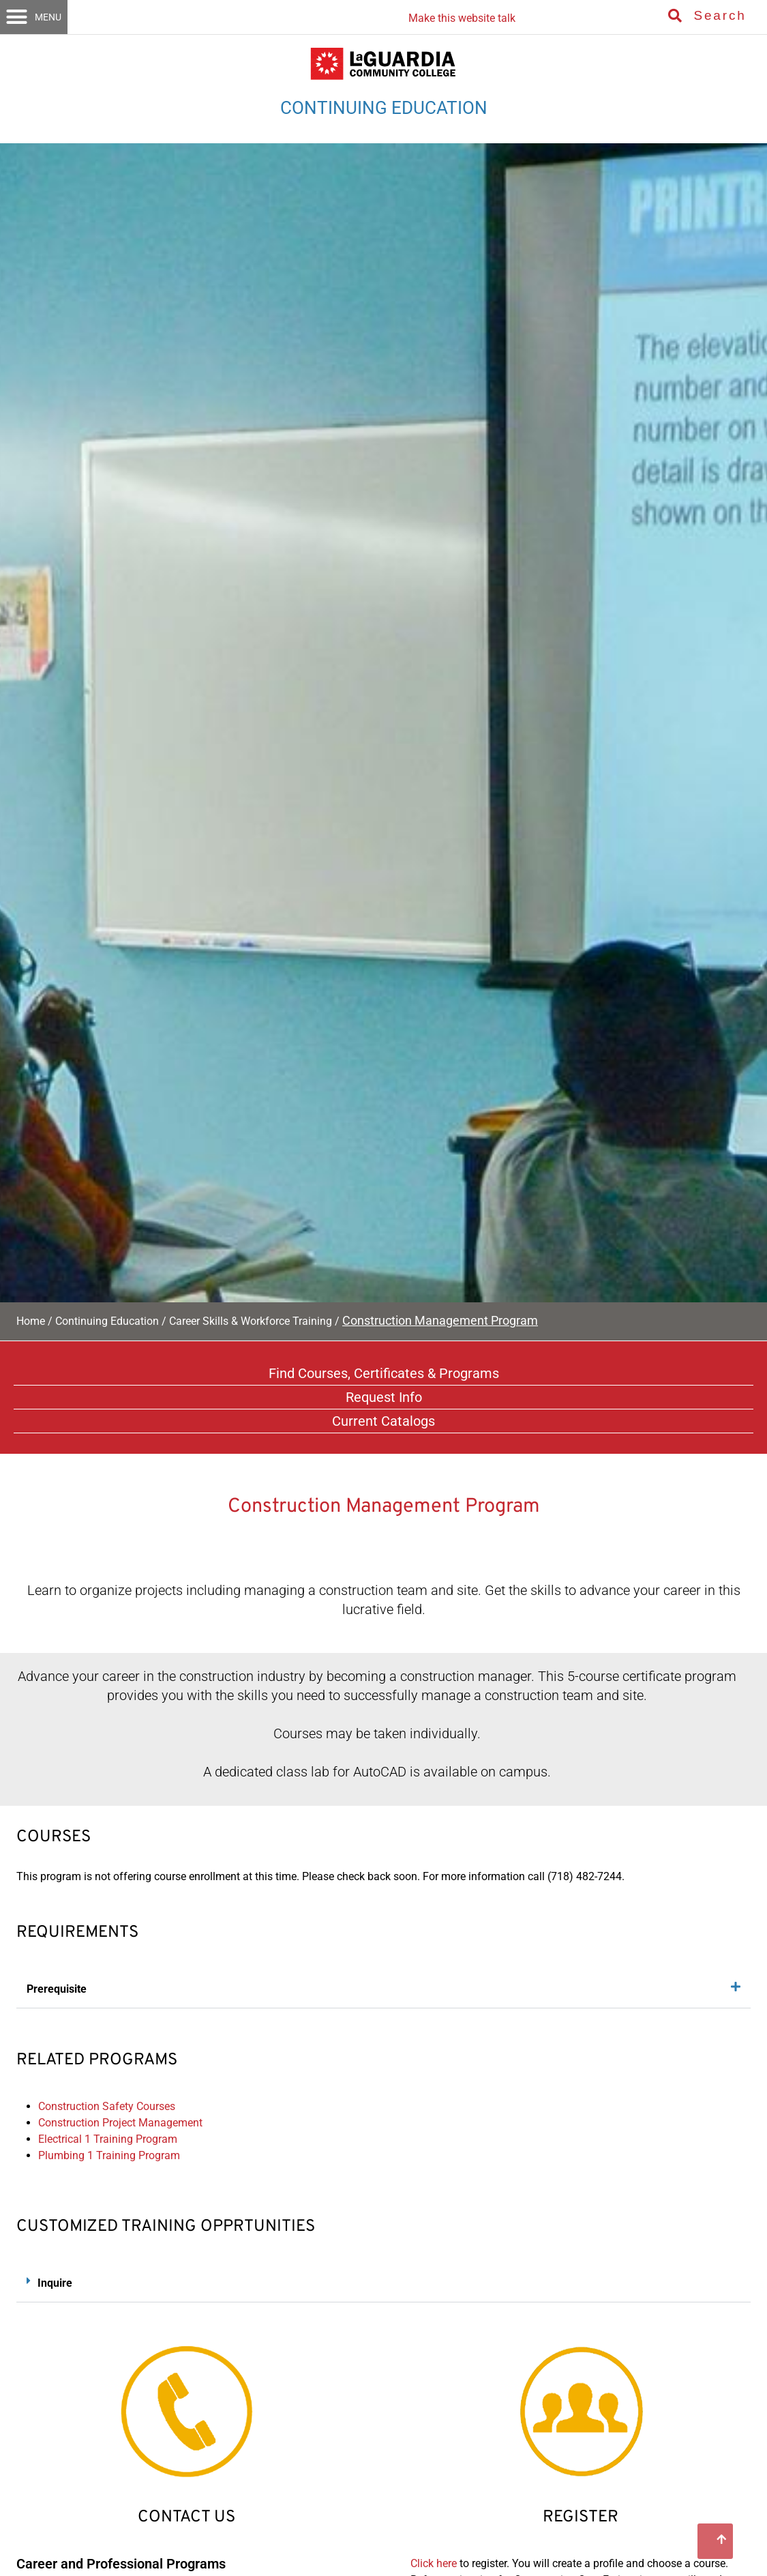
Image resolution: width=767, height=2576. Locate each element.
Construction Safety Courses (106, 2106)
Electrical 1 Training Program (107, 2139)
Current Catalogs (383, 1421)
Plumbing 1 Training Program (109, 2155)
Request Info (384, 1397)
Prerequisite (57, 1988)
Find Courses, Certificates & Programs (384, 1373)
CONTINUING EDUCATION (383, 108)
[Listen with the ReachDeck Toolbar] (458, 13)
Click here (433, 2563)
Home (30, 1321)
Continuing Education (107, 1321)
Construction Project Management (120, 2122)
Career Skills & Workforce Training (250, 1321)
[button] (33, 17)
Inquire (54, 2283)
